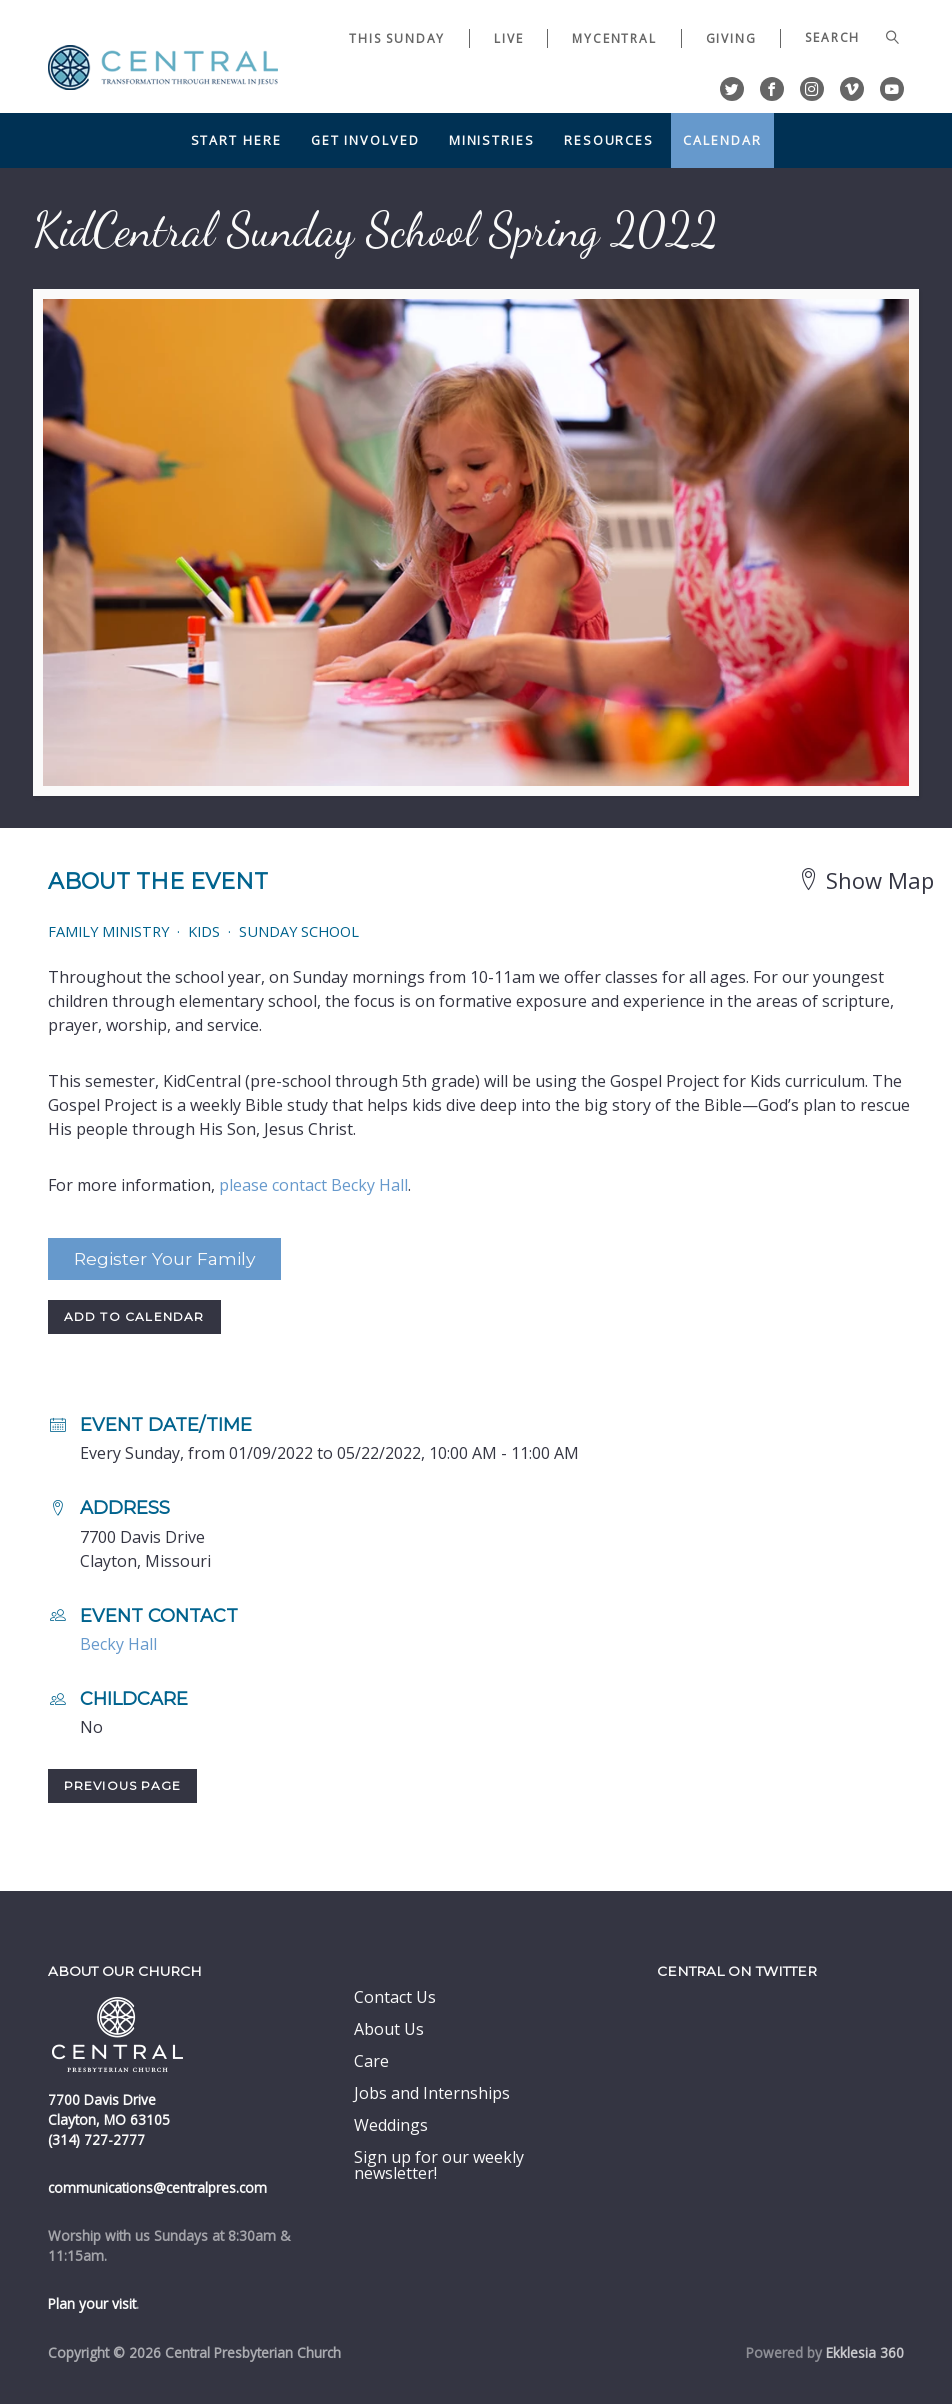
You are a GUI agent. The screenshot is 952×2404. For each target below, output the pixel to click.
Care (371, 2061)
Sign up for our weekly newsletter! (439, 2165)
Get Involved (365, 140)
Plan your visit (92, 2303)
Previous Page (123, 1785)
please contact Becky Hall (313, 1185)
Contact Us (395, 1997)
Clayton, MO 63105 (109, 2119)
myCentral (614, 38)
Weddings (391, 2125)
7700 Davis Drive (102, 2099)
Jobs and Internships (432, 2093)
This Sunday (397, 38)
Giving (731, 38)
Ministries (492, 140)
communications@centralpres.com (157, 2187)
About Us (389, 2029)
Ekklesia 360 (865, 2352)
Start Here (236, 140)
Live (508, 38)
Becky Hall (118, 1644)
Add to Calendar (134, 1316)
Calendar (722, 140)
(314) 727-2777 (96, 2139)
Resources (609, 140)
